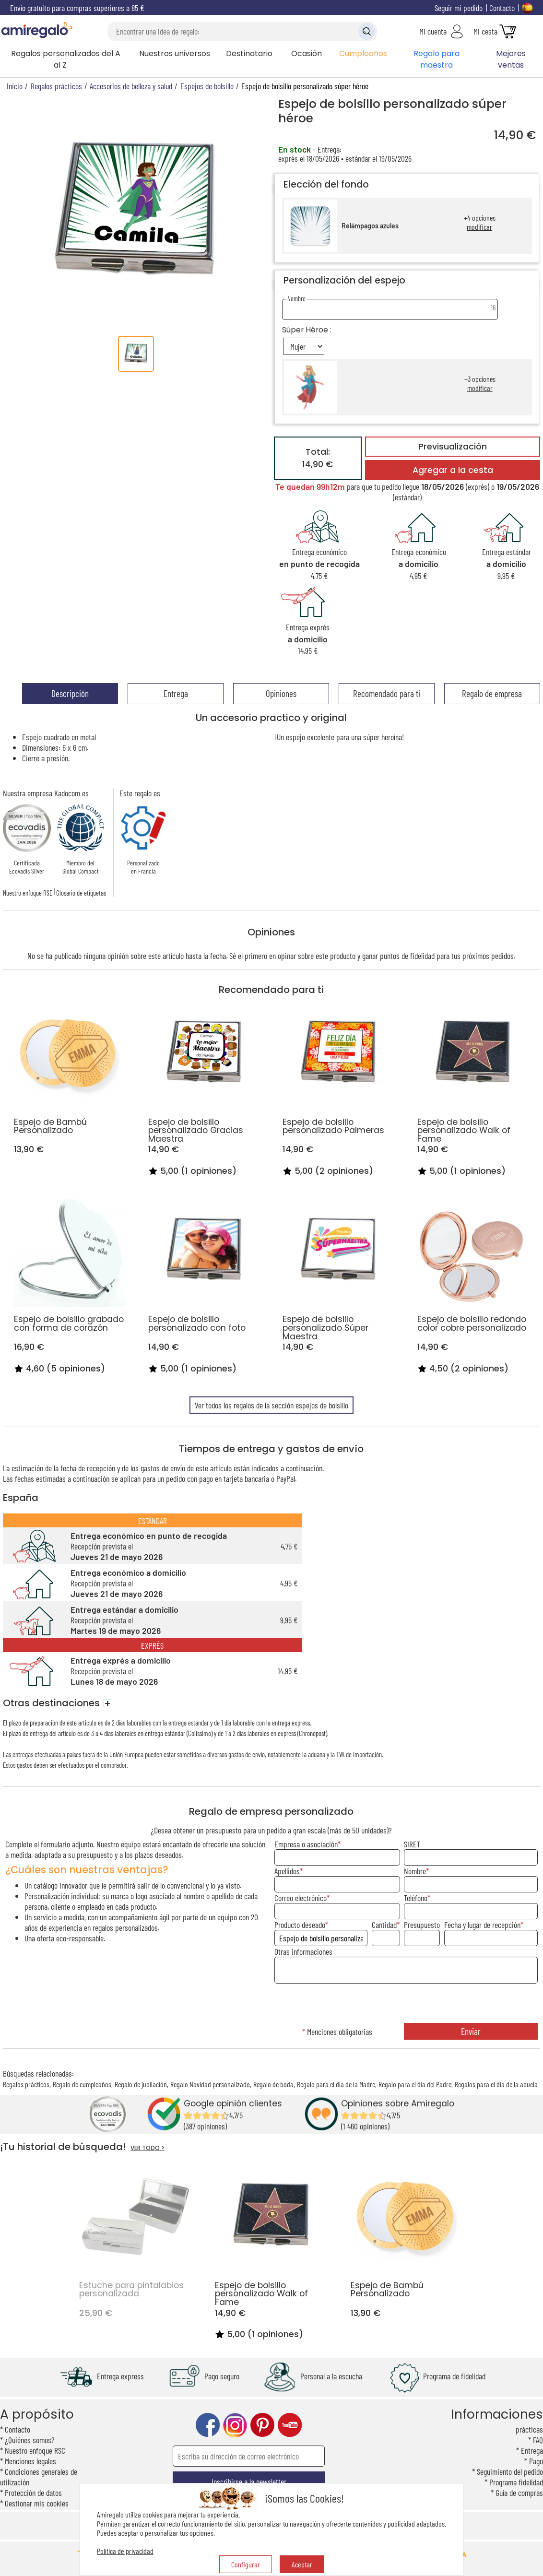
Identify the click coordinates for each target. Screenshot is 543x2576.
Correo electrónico (300, 1897)
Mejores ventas (511, 59)
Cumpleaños (363, 53)
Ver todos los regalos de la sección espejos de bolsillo (271, 1405)
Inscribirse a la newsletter (249, 2481)
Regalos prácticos (26, 2084)
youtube (290, 2425)
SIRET (412, 1844)
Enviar (471, 2031)
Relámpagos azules (370, 226)
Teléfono (415, 1897)
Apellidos (287, 1871)
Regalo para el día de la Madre (336, 2084)
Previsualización (452, 446)
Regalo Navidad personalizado (210, 2084)
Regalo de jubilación (141, 2084)
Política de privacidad (125, 2550)
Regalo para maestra (436, 59)
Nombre (415, 1871)
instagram (235, 2425)
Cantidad (384, 1924)
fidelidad (422, 955)
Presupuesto (422, 1924)
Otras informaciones (303, 1951)
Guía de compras (519, 2492)
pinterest (262, 2425)
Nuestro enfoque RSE (27, 892)
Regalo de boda (273, 2084)
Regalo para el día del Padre (414, 2084)
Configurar (245, 2564)
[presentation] (406, 2004)
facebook (208, 2425)
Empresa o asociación (306, 1844)
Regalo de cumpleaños (82, 2084)
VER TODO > (147, 2148)
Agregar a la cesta (453, 470)
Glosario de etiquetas (81, 892)
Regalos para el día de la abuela (496, 2084)
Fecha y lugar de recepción (482, 1924)
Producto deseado (299, 1924)
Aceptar (302, 2564)
